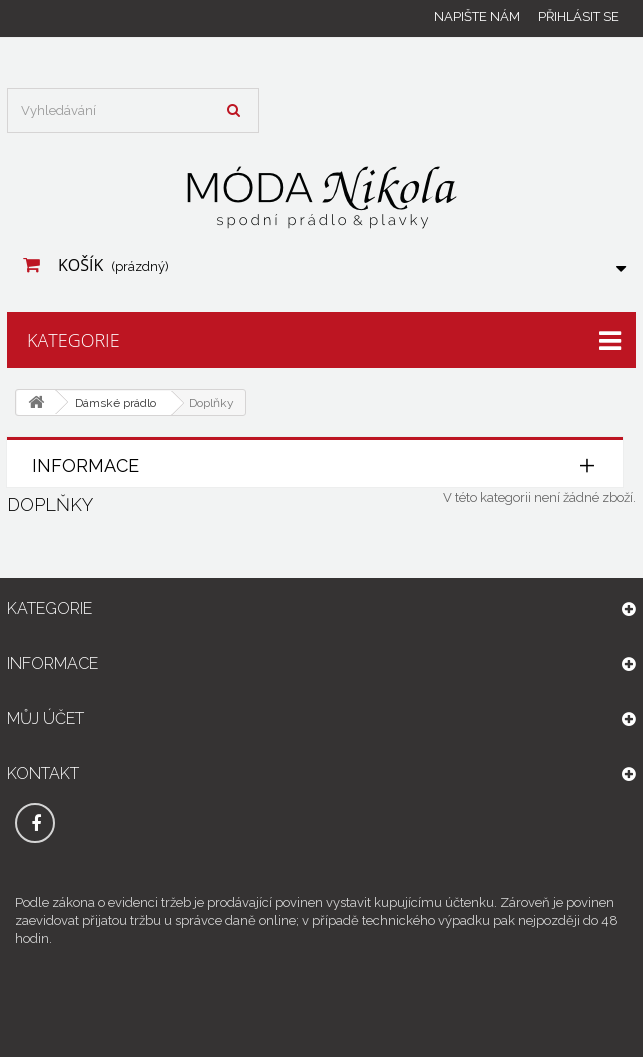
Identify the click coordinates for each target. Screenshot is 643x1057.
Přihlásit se (578, 16)
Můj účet (45, 718)
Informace (85, 465)
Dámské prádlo (115, 403)
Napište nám (477, 16)
